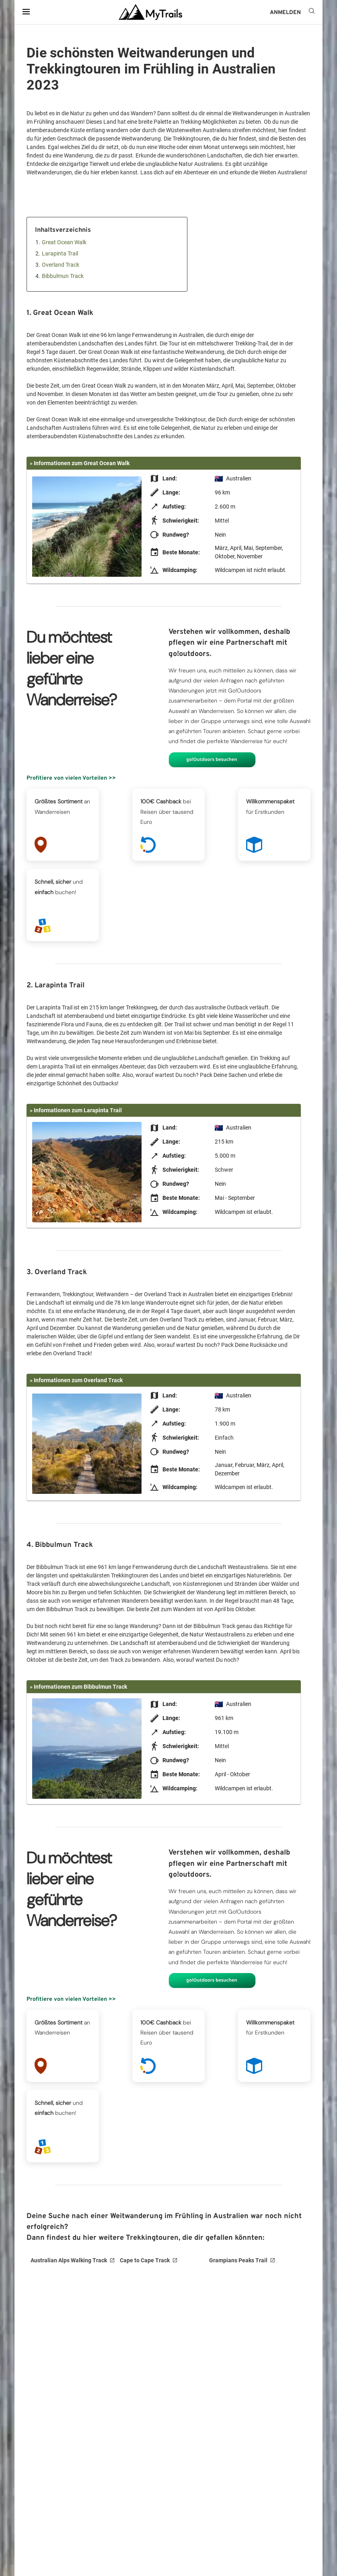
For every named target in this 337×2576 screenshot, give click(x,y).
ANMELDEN (285, 12)
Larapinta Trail (60, 253)
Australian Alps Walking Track (69, 2260)
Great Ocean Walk (64, 242)
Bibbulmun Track (63, 276)
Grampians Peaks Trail (238, 2260)
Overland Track (60, 264)
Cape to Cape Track (145, 2260)
